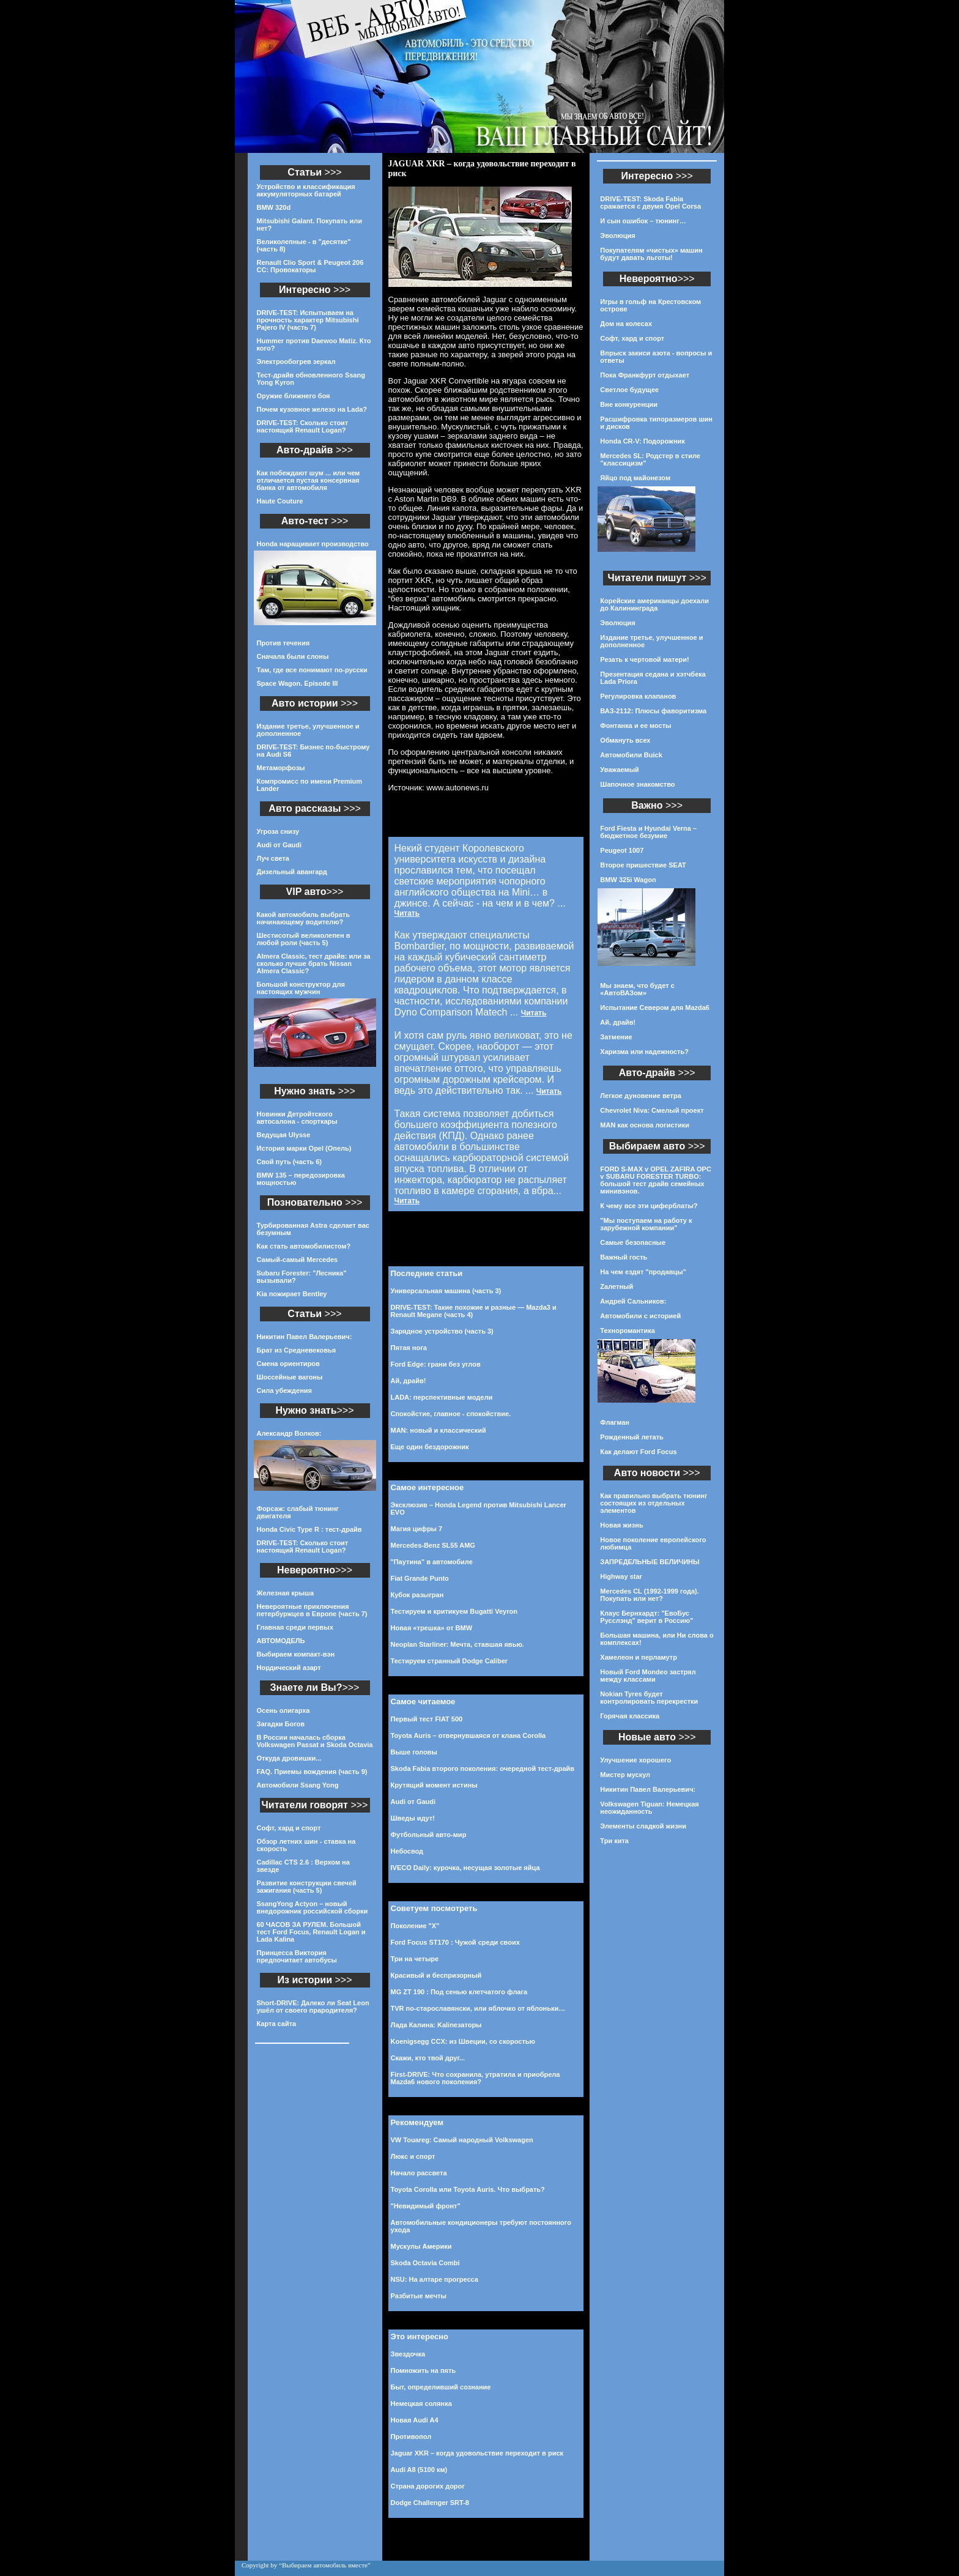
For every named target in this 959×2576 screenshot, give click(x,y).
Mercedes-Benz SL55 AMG (433, 1545)
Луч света (273, 858)
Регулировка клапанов (638, 696)
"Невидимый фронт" (426, 2206)
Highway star (621, 1576)
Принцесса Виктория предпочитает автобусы (297, 1956)
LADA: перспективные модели (442, 1397)
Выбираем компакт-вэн (296, 1654)
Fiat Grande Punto (420, 1578)
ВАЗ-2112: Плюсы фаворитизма (653, 711)
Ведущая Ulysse (284, 1134)
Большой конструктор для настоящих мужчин (301, 988)
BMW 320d (274, 207)
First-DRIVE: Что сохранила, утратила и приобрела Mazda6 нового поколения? (475, 2078)
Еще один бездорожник (430, 1446)
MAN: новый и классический (438, 1430)
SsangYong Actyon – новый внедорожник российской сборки (312, 1907)
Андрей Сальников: (633, 1301)
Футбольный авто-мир (429, 1834)
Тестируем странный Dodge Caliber (449, 1661)
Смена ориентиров (288, 1363)
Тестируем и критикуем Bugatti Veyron (454, 1611)
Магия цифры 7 (417, 1528)
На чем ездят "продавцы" (643, 1271)
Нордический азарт (289, 1667)
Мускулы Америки (421, 2246)
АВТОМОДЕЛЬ (281, 1640)
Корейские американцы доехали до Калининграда (654, 604)
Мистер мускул (625, 1774)
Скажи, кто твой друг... (428, 2058)
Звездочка (408, 2354)
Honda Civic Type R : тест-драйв (309, 1529)
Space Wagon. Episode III (297, 683)
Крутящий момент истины (434, 1785)
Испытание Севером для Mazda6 (654, 1007)
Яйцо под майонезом (635, 477)
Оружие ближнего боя (293, 395)
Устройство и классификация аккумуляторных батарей (306, 190)
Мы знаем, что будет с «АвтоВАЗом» (637, 989)
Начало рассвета (419, 2173)
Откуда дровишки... (289, 1758)
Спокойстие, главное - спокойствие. (451, 1413)
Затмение (616, 1037)
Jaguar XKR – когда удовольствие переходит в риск (477, 2453)
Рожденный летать (632, 1437)
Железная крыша (285, 1593)
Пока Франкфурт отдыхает (644, 375)
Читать (407, 913)
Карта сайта (277, 2023)
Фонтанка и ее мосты (635, 725)
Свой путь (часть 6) (289, 1161)
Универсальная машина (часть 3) (446, 1290)
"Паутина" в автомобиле (432, 1561)
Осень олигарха (283, 1710)
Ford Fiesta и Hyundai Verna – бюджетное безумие (648, 832)
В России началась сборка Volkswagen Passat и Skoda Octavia (315, 1741)
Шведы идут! (413, 1818)
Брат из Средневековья (296, 1350)
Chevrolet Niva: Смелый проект (651, 1110)
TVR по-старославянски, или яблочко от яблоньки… (478, 2008)
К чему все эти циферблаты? (648, 1205)
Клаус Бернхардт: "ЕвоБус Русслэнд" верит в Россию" (646, 1616)
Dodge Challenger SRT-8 (430, 2502)
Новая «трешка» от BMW (432, 1627)
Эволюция (617, 235)
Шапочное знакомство (637, 784)
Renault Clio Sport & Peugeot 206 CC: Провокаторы (310, 266)
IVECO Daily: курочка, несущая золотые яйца (465, 1867)
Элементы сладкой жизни (643, 1826)
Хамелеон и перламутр (638, 1657)
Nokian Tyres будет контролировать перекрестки (649, 1697)
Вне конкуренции (628, 404)
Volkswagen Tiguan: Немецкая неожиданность (649, 1807)
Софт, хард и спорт (289, 1828)
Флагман (614, 1422)
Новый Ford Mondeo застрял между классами (647, 1675)
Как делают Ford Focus (638, 1451)
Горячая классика (629, 1716)
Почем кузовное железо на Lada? (312, 409)
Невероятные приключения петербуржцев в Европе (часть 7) (312, 1610)
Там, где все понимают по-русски (312, 670)
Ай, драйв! (408, 1380)
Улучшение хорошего (635, 1760)
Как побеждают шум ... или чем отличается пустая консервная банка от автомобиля (308, 480)
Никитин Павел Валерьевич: (304, 1336)
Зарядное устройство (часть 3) (442, 1331)
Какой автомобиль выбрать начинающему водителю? (303, 918)
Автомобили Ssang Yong (298, 1785)
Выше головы (414, 1752)
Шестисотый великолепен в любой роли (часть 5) (303, 939)
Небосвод (407, 1851)
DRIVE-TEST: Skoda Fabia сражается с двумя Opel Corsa (650, 202)
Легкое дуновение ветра (640, 1095)
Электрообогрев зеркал (296, 361)
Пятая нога (409, 1347)
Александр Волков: (289, 1433)
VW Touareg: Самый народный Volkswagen (462, 2140)
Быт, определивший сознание (441, 2387)
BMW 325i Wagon (628, 879)
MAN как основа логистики (644, 1125)
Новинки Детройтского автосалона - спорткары (297, 1117)
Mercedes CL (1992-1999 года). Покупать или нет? (649, 1594)
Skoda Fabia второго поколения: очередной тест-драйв (483, 1768)
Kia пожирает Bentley (292, 1293)
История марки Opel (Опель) (304, 1148)
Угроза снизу (278, 831)
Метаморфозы (281, 767)
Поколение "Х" (415, 1925)
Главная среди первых (295, 1627)
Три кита (614, 1840)
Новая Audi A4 (415, 2420)
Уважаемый (619, 769)
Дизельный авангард (292, 871)
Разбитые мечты (418, 2295)
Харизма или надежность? (644, 1051)
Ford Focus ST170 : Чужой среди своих (455, 1942)
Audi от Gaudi (279, 844)
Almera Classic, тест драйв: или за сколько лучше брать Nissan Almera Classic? (314, 963)
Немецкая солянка (421, 2403)
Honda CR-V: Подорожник (642, 441)
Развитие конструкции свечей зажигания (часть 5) (307, 1886)
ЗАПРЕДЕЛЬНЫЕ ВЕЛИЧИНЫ (649, 1561)
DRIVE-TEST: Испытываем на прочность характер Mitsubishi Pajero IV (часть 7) (308, 320)
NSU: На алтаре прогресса (434, 2279)
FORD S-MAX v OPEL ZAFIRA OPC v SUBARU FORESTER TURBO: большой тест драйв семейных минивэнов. (655, 1180)
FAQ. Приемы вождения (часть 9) (312, 1771)
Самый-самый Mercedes (297, 1259)
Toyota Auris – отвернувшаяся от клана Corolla (468, 1735)
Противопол (411, 2436)
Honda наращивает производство (313, 543)
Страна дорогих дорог (428, 2486)
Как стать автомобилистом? (304, 1246)
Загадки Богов (281, 1724)
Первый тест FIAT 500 (427, 1719)
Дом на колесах (626, 323)
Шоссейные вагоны (290, 1377)
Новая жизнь (621, 1525)
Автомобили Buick (631, 755)
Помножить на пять (423, 2370)
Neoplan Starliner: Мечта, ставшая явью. (457, 1644)
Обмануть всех (625, 740)
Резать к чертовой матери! (644, 659)
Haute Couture (280, 501)
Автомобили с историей (640, 1316)
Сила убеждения (284, 1390)
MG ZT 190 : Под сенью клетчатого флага (459, 1991)
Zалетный (616, 1286)
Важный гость (623, 1257)
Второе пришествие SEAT (643, 865)
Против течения (283, 643)
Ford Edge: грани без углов (436, 1364)
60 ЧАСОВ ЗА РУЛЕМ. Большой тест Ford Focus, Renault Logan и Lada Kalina (311, 1932)
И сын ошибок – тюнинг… (643, 221)
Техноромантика (627, 1330)
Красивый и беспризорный (436, 1975)
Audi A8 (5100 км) (419, 2469)
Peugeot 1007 (621, 850)
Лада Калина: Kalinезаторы (436, 2025)
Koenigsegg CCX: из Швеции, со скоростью (463, 2041)
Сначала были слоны (293, 656)
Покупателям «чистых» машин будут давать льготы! (651, 254)
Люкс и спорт (413, 2156)
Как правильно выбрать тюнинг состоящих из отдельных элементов (653, 1503)
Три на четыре (415, 1958)
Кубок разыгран (417, 1594)
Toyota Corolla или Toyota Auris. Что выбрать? (468, 2189)
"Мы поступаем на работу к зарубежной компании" (646, 1224)
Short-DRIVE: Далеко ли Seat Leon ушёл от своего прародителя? (313, 2006)
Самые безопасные (632, 1242)
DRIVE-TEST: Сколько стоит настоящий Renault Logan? (303, 426)
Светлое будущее (629, 389)
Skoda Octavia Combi (425, 2262)
